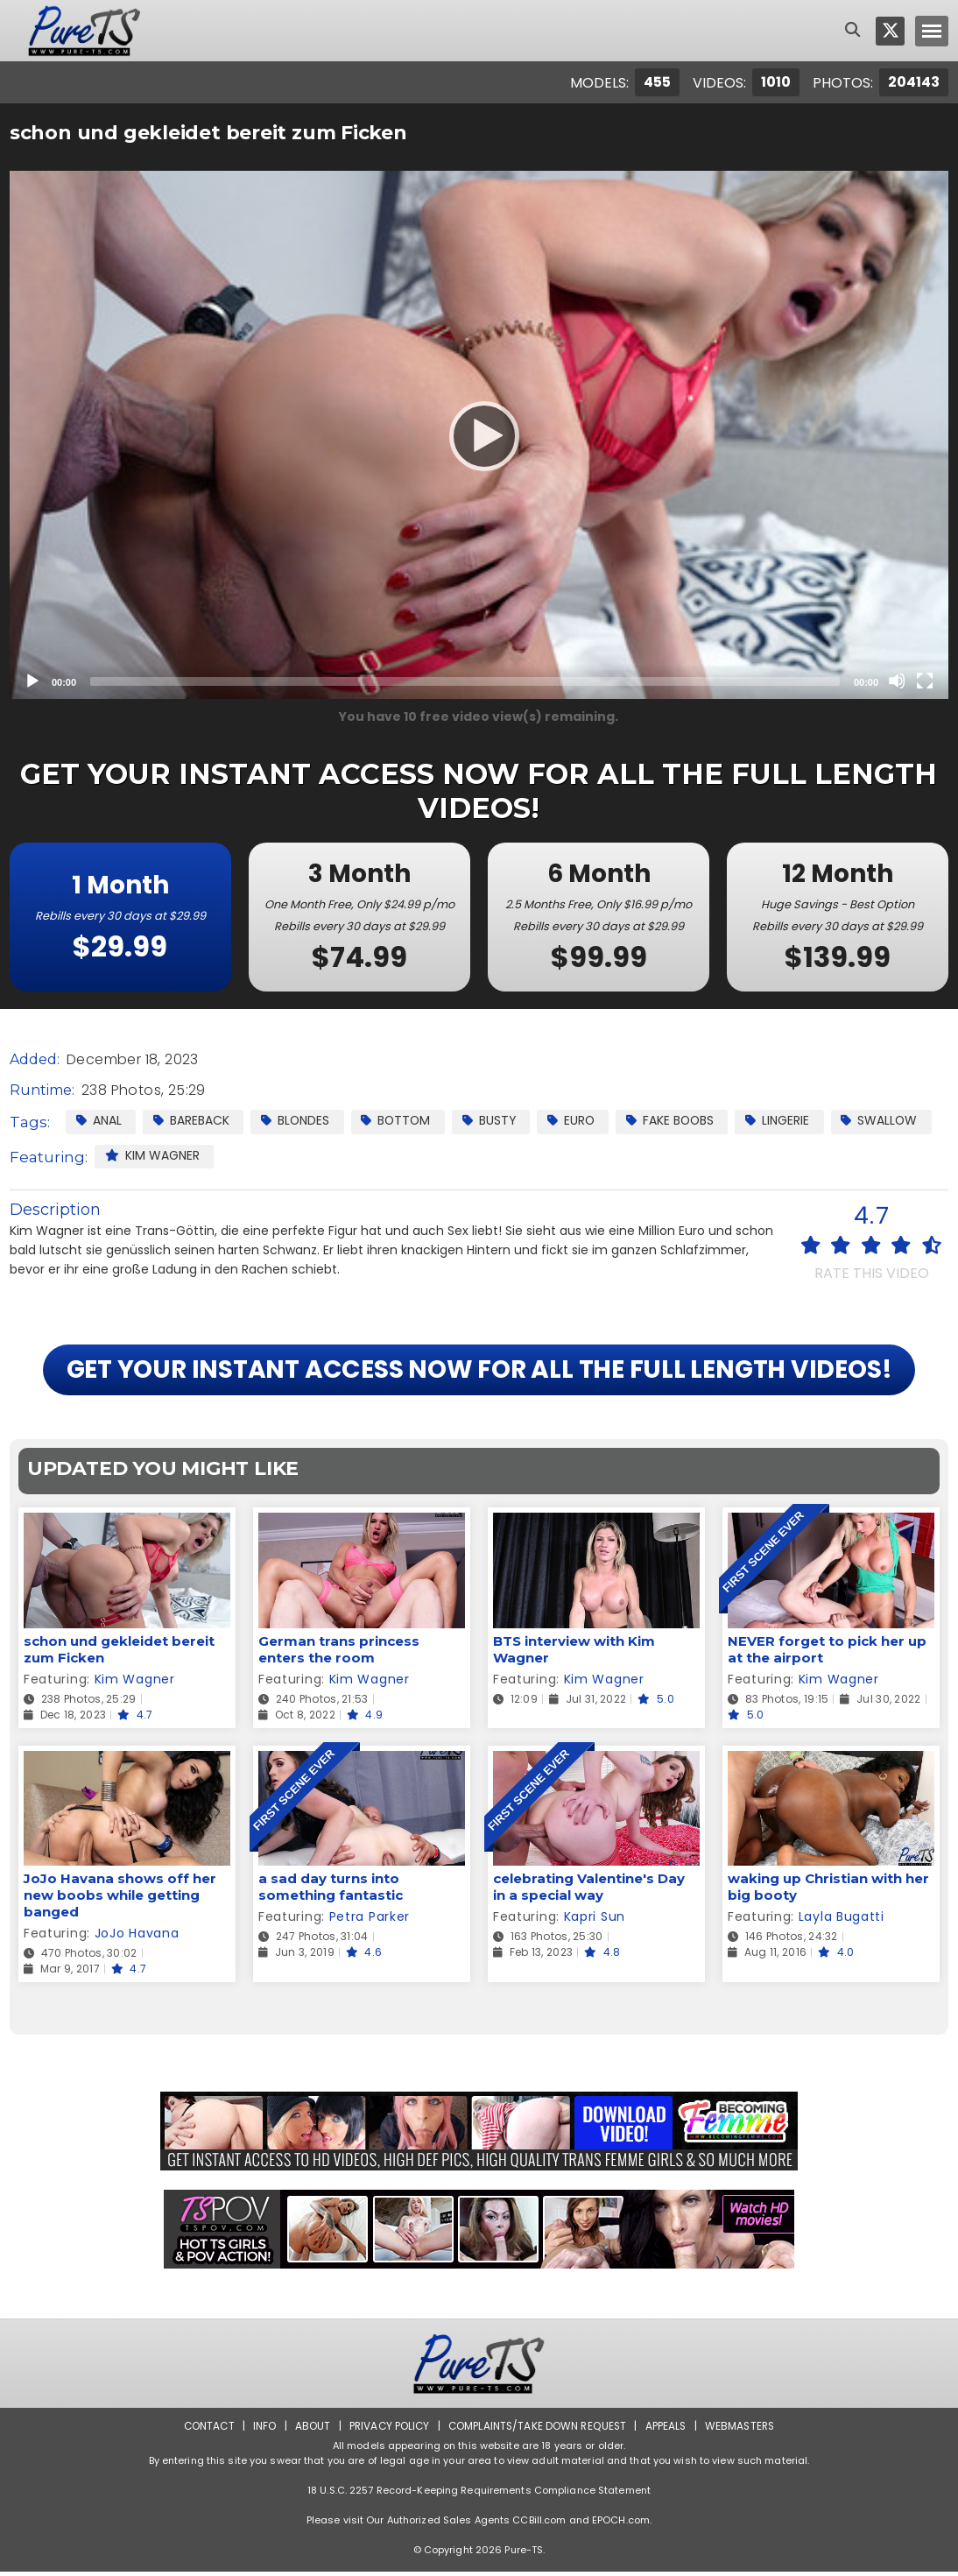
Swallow (891, 1120)
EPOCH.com (621, 2524)
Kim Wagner (152, 1155)
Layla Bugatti (841, 1921)
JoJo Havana (137, 1938)
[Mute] (897, 680)
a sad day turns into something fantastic (330, 1892)
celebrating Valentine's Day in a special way (589, 1892)
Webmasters (743, 2430)
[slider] (465, 681)
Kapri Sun (594, 1921)
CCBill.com (539, 2524)
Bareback (192, 1120)
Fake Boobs (679, 1120)
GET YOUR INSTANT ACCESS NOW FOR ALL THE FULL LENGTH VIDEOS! (479, 1372)
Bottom (399, 1120)
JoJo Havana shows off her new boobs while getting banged (120, 1900)
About (310, 2430)
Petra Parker (369, 1921)
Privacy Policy (387, 2430)
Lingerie (789, 1120)
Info (261, 2430)
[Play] (479, 435)
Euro (578, 1120)
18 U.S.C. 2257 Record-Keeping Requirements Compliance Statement (479, 2495)
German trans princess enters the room (338, 1653)
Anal (99, 1120)
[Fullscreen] (925, 680)
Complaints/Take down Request (537, 2430)
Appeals (668, 2430)
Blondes (297, 1120)
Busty (495, 1120)
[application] (479, 435)
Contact (205, 2430)
